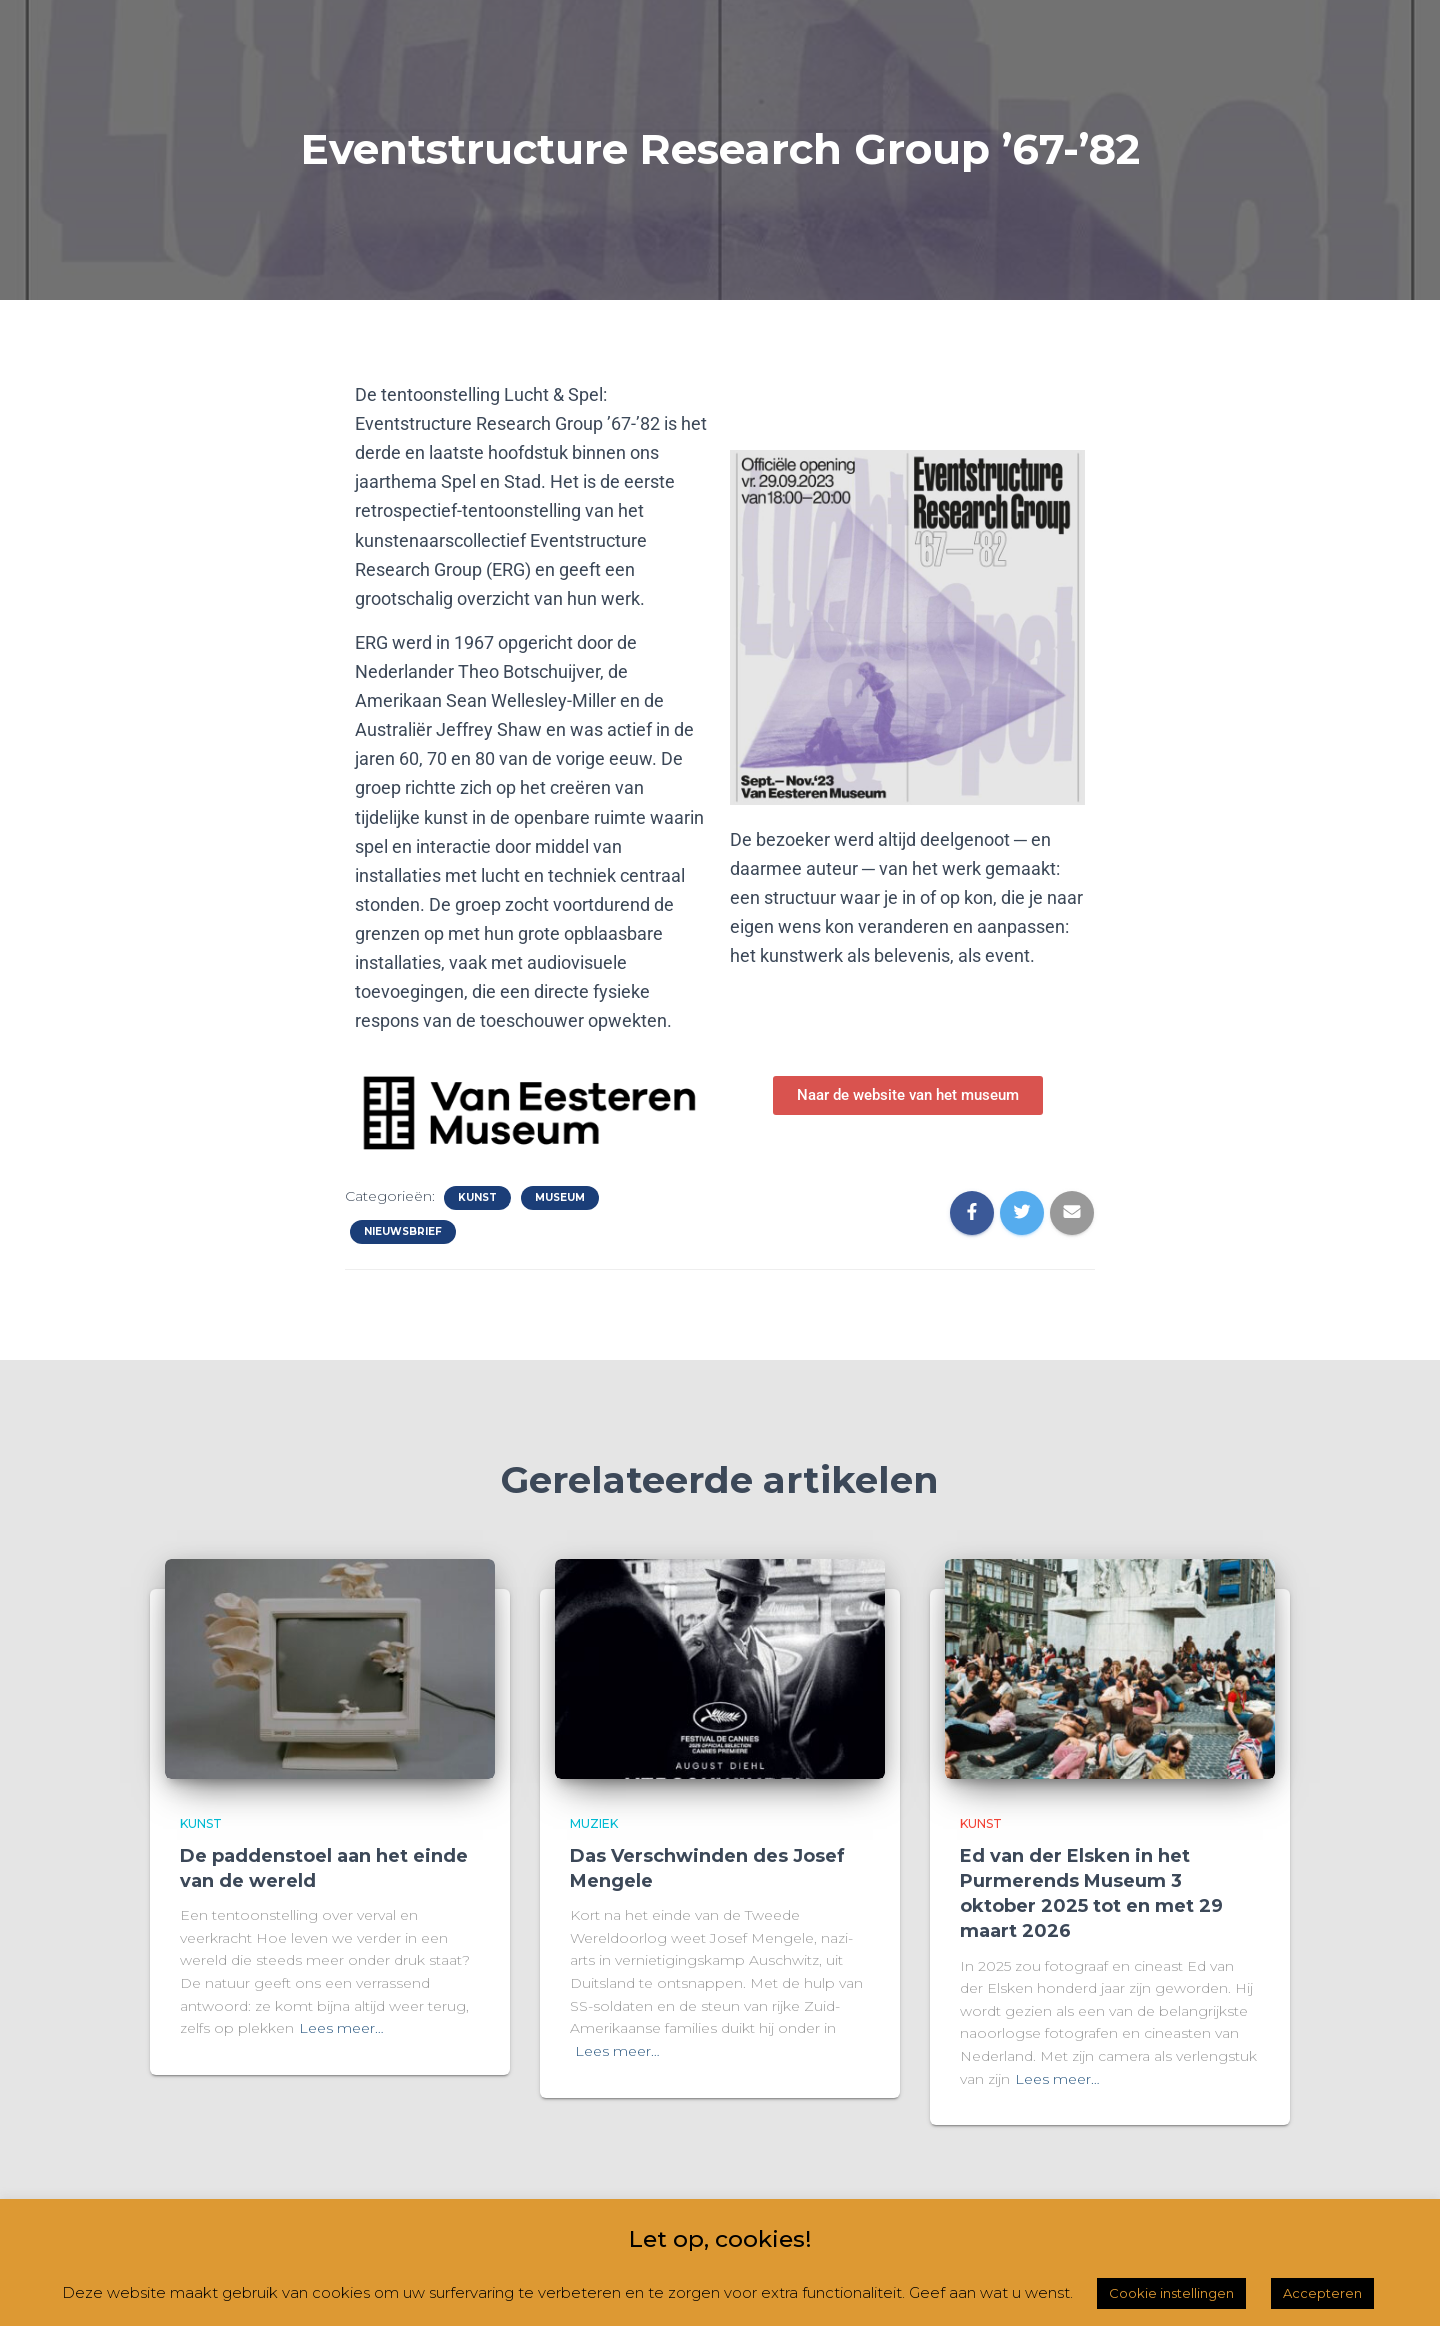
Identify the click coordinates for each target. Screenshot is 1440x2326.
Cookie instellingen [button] (1171, 2293)
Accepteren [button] (1322, 2293)
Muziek (594, 1823)
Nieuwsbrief (403, 1231)
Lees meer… (341, 2028)
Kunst (477, 1197)
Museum (560, 1197)
